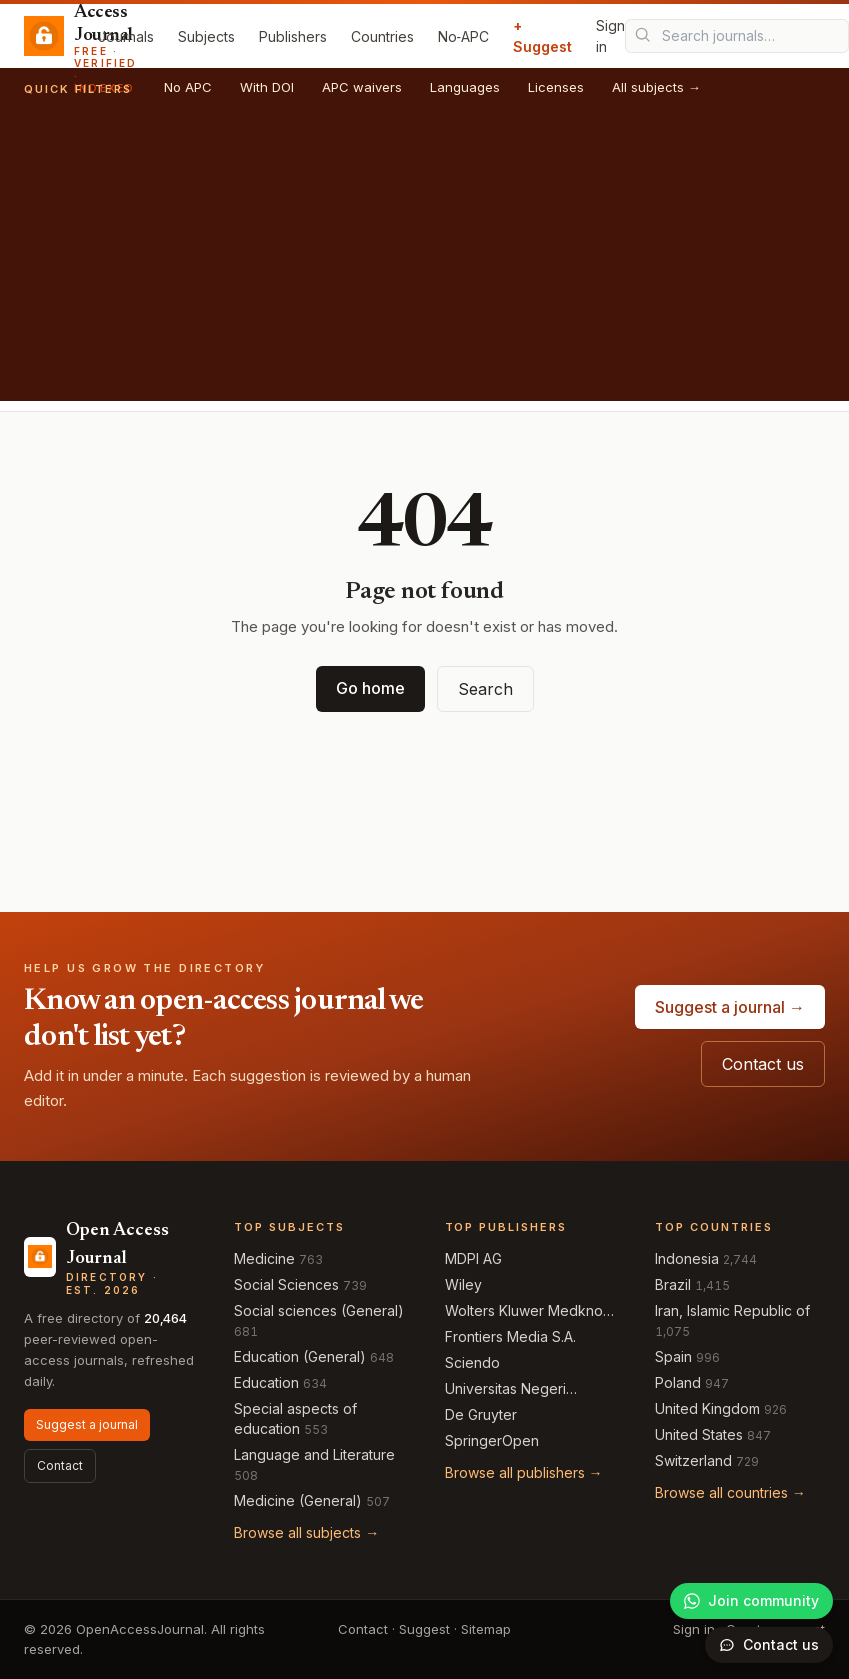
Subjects (206, 36)
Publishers (293, 36)
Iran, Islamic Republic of (732, 1310)
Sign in (610, 36)
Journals (126, 36)
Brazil (673, 1284)
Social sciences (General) (319, 1310)
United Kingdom (707, 1408)
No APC (188, 87)
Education (266, 1382)
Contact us (763, 1064)
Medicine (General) (298, 1500)
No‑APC (464, 36)
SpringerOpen (492, 1440)
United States (699, 1434)
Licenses (556, 87)
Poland (678, 1382)
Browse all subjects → (306, 1532)
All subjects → (656, 87)
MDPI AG (473, 1258)
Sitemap (486, 1629)
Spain (673, 1356)
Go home (370, 688)
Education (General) (300, 1356)
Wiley (463, 1284)
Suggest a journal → (730, 1007)
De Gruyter (481, 1414)
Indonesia (687, 1258)
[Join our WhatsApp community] (751, 1601)
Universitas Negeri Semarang (505, 1389)
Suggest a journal (87, 1424)
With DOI (267, 87)
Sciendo (472, 1362)
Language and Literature (314, 1454)
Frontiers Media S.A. (510, 1336)
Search (485, 689)
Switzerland (693, 1460)
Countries (382, 36)
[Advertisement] (424, 261)
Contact (60, 1465)
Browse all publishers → (524, 1472)
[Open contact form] (769, 1645)
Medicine (264, 1258)
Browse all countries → (730, 1492)
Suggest (424, 1629)
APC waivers (362, 87)
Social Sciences (286, 1284)
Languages (465, 87)
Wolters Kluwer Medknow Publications (529, 1311)
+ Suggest (542, 36)
